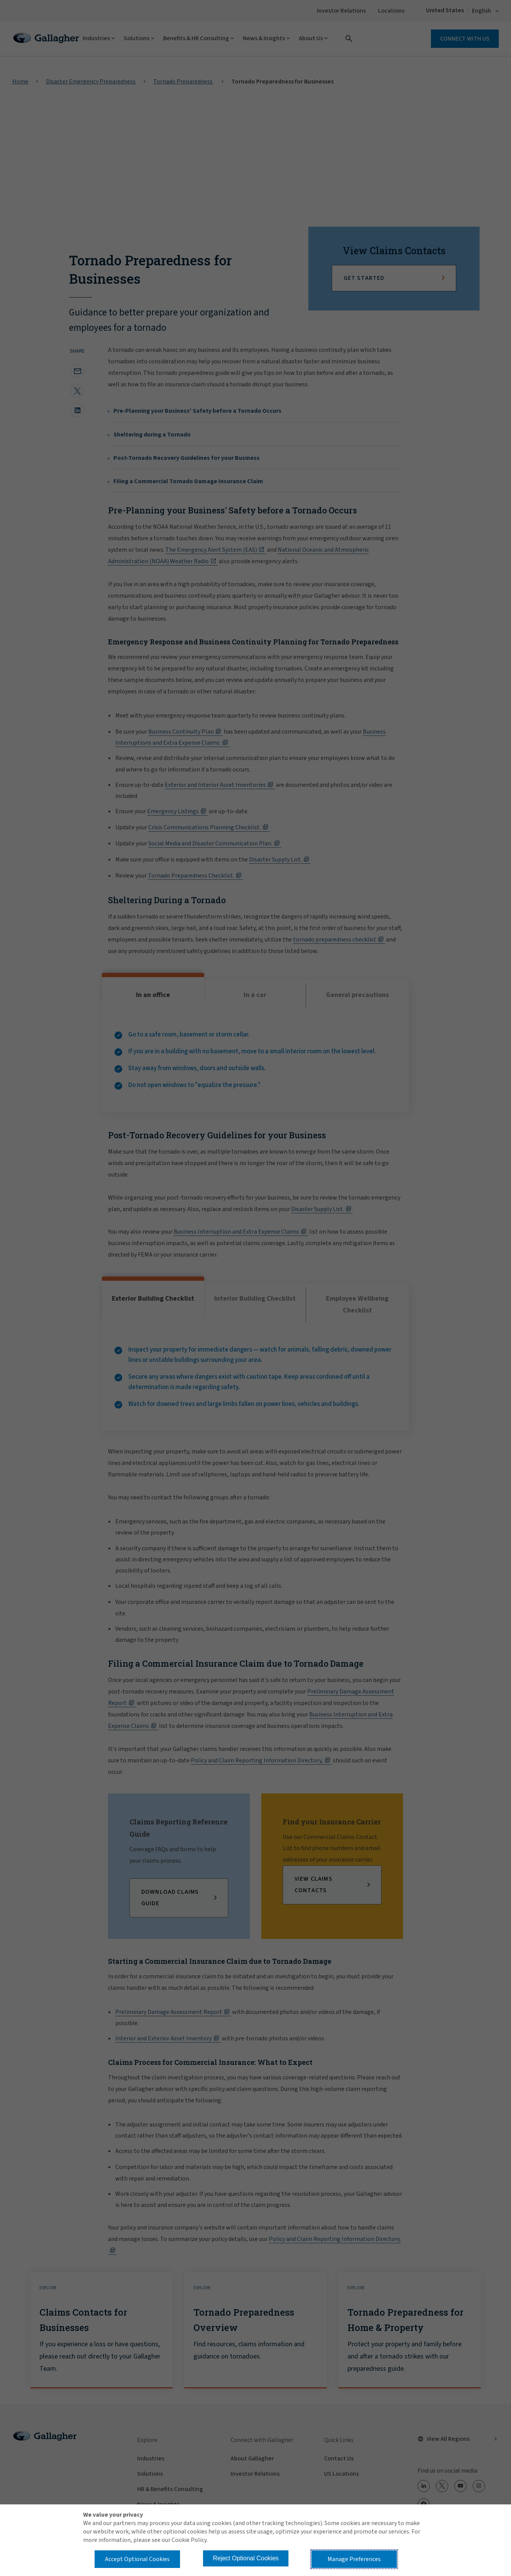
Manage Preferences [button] (354, 2559)
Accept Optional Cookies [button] (137, 2559)
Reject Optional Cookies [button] (246, 2558)
